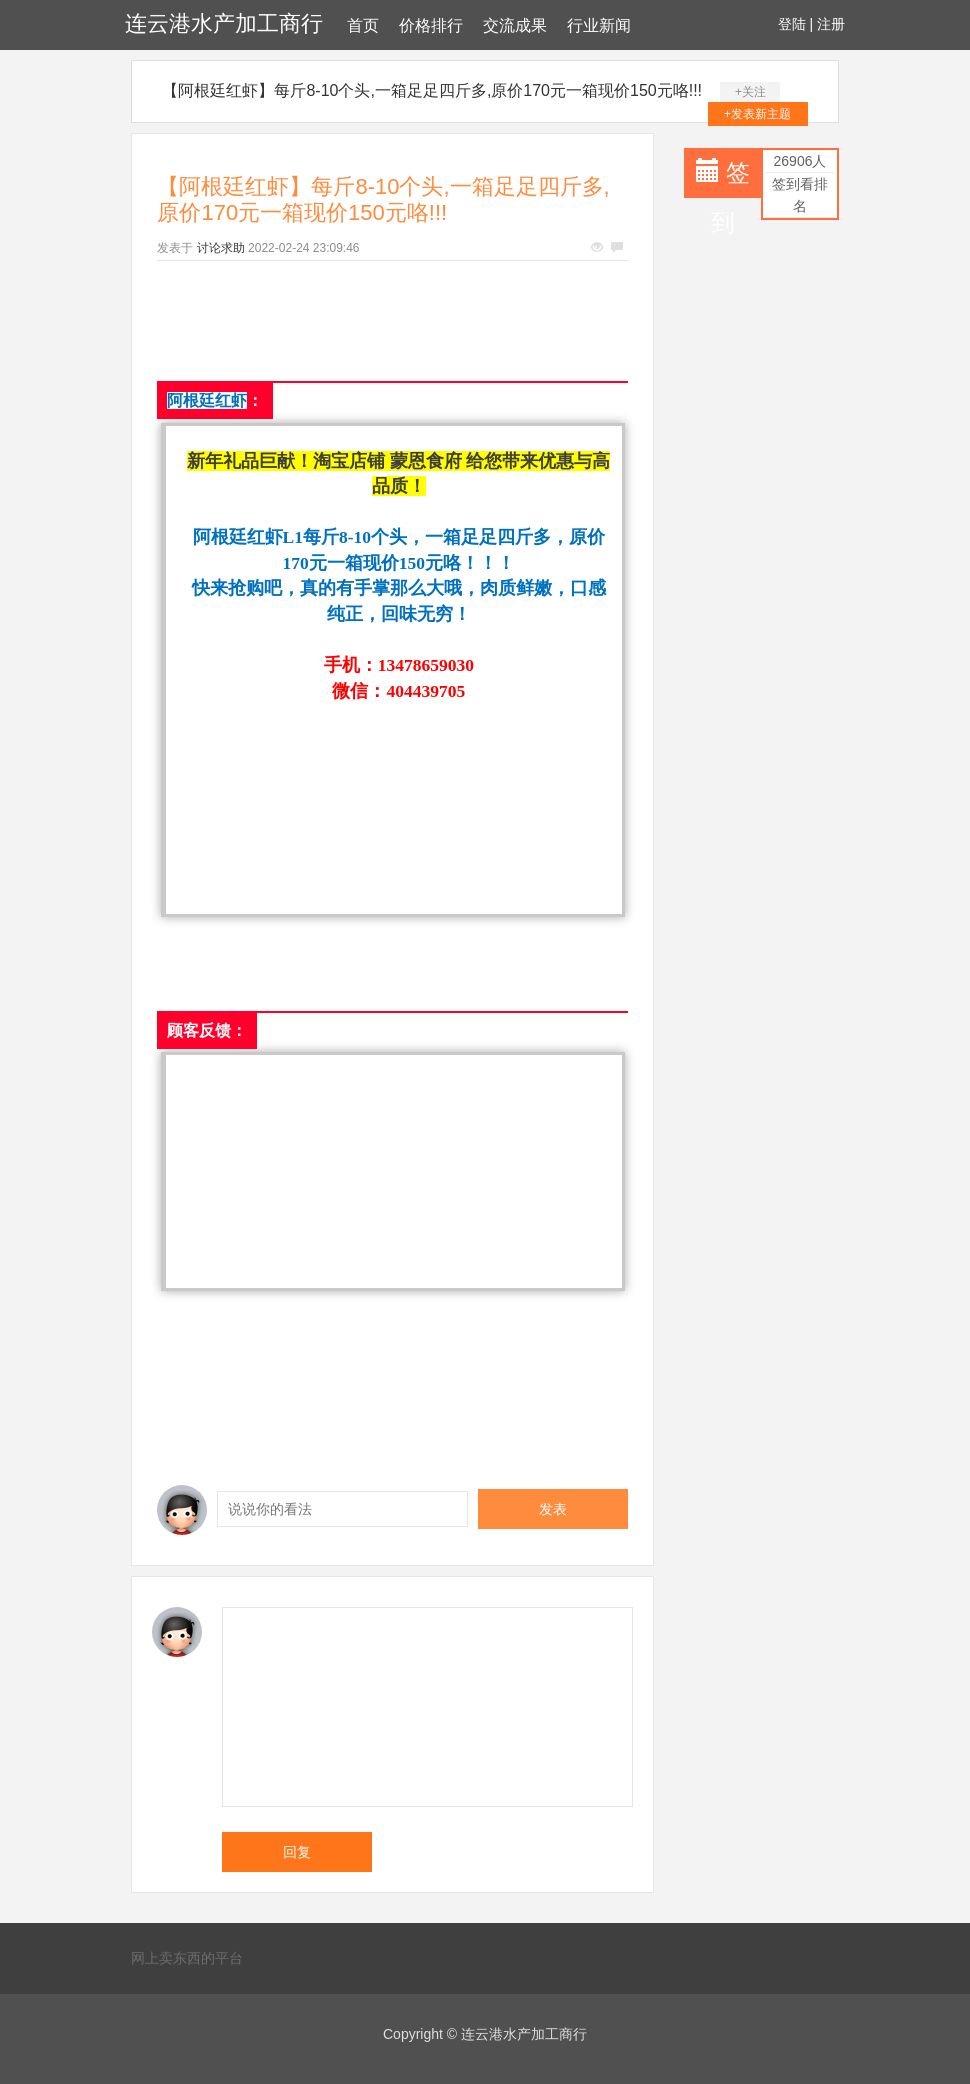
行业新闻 (599, 25)
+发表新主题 (757, 114)
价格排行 (431, 25)
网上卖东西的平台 (187, 1958)
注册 (831, 24)
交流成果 (515, 25)
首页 (363, 25)
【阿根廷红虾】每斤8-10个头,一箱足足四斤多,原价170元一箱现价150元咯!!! (432, 90)
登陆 (792, 24)
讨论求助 (221, 248)
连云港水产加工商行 (224, 23)
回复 (297, 1852)
